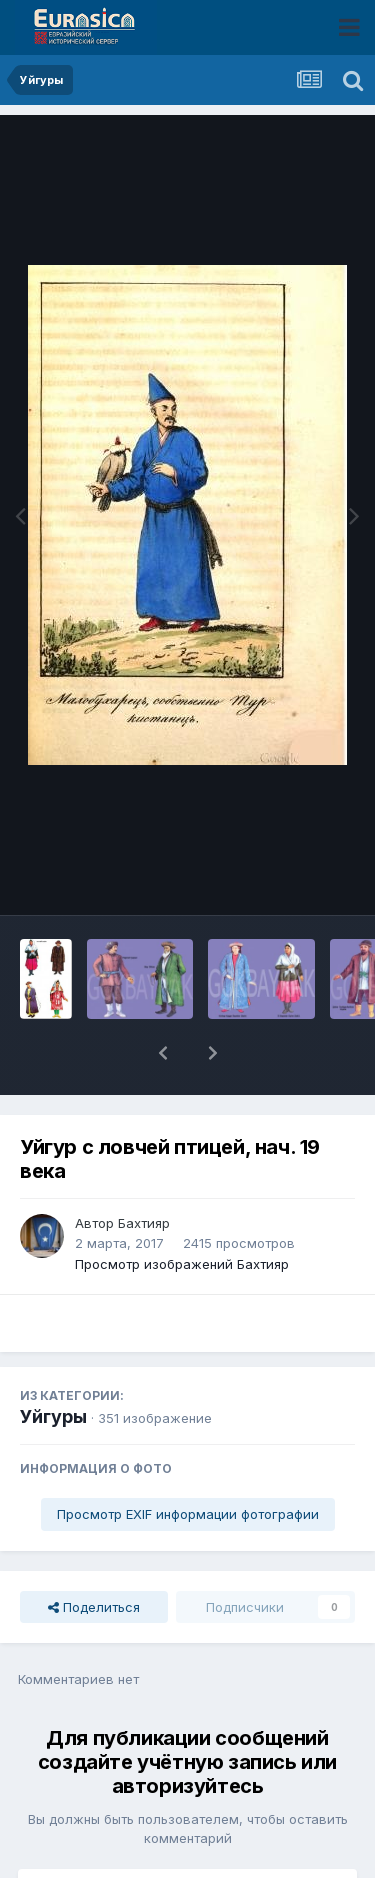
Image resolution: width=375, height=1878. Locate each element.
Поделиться (94, 1555)
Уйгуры (53, 1364)
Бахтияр (144, 1171)
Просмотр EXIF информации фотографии (188, 1462)
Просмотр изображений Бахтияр (182, 1212)
